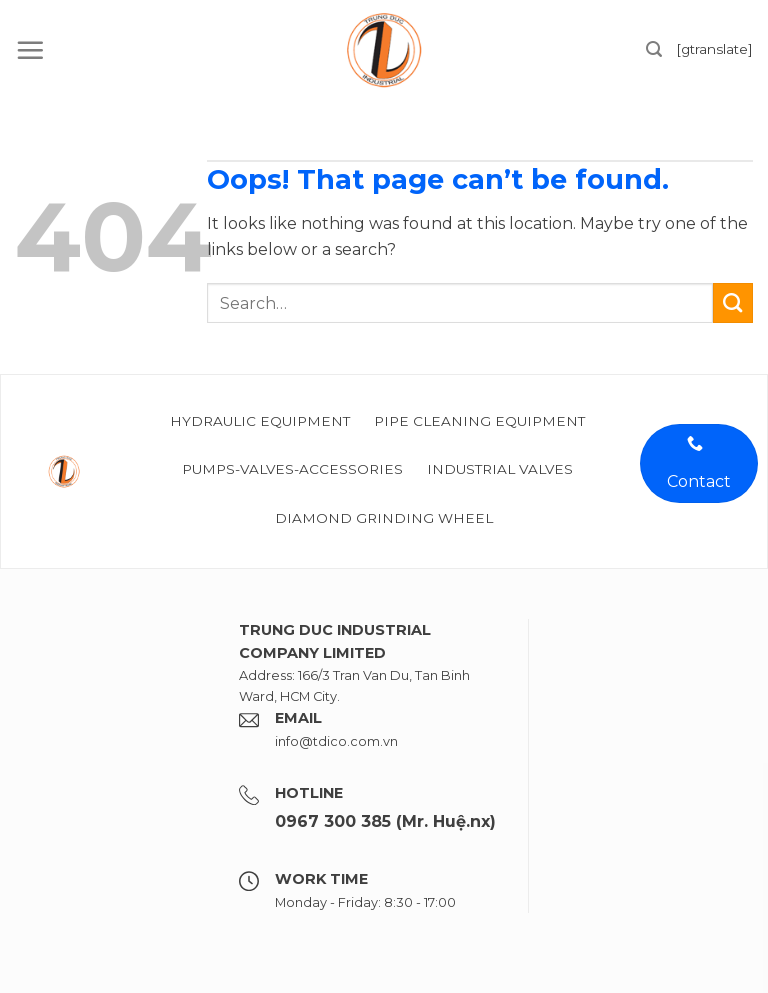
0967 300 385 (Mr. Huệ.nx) (385, 821)
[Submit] (733, 303)
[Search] (654, 49)
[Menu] (30, 50)
